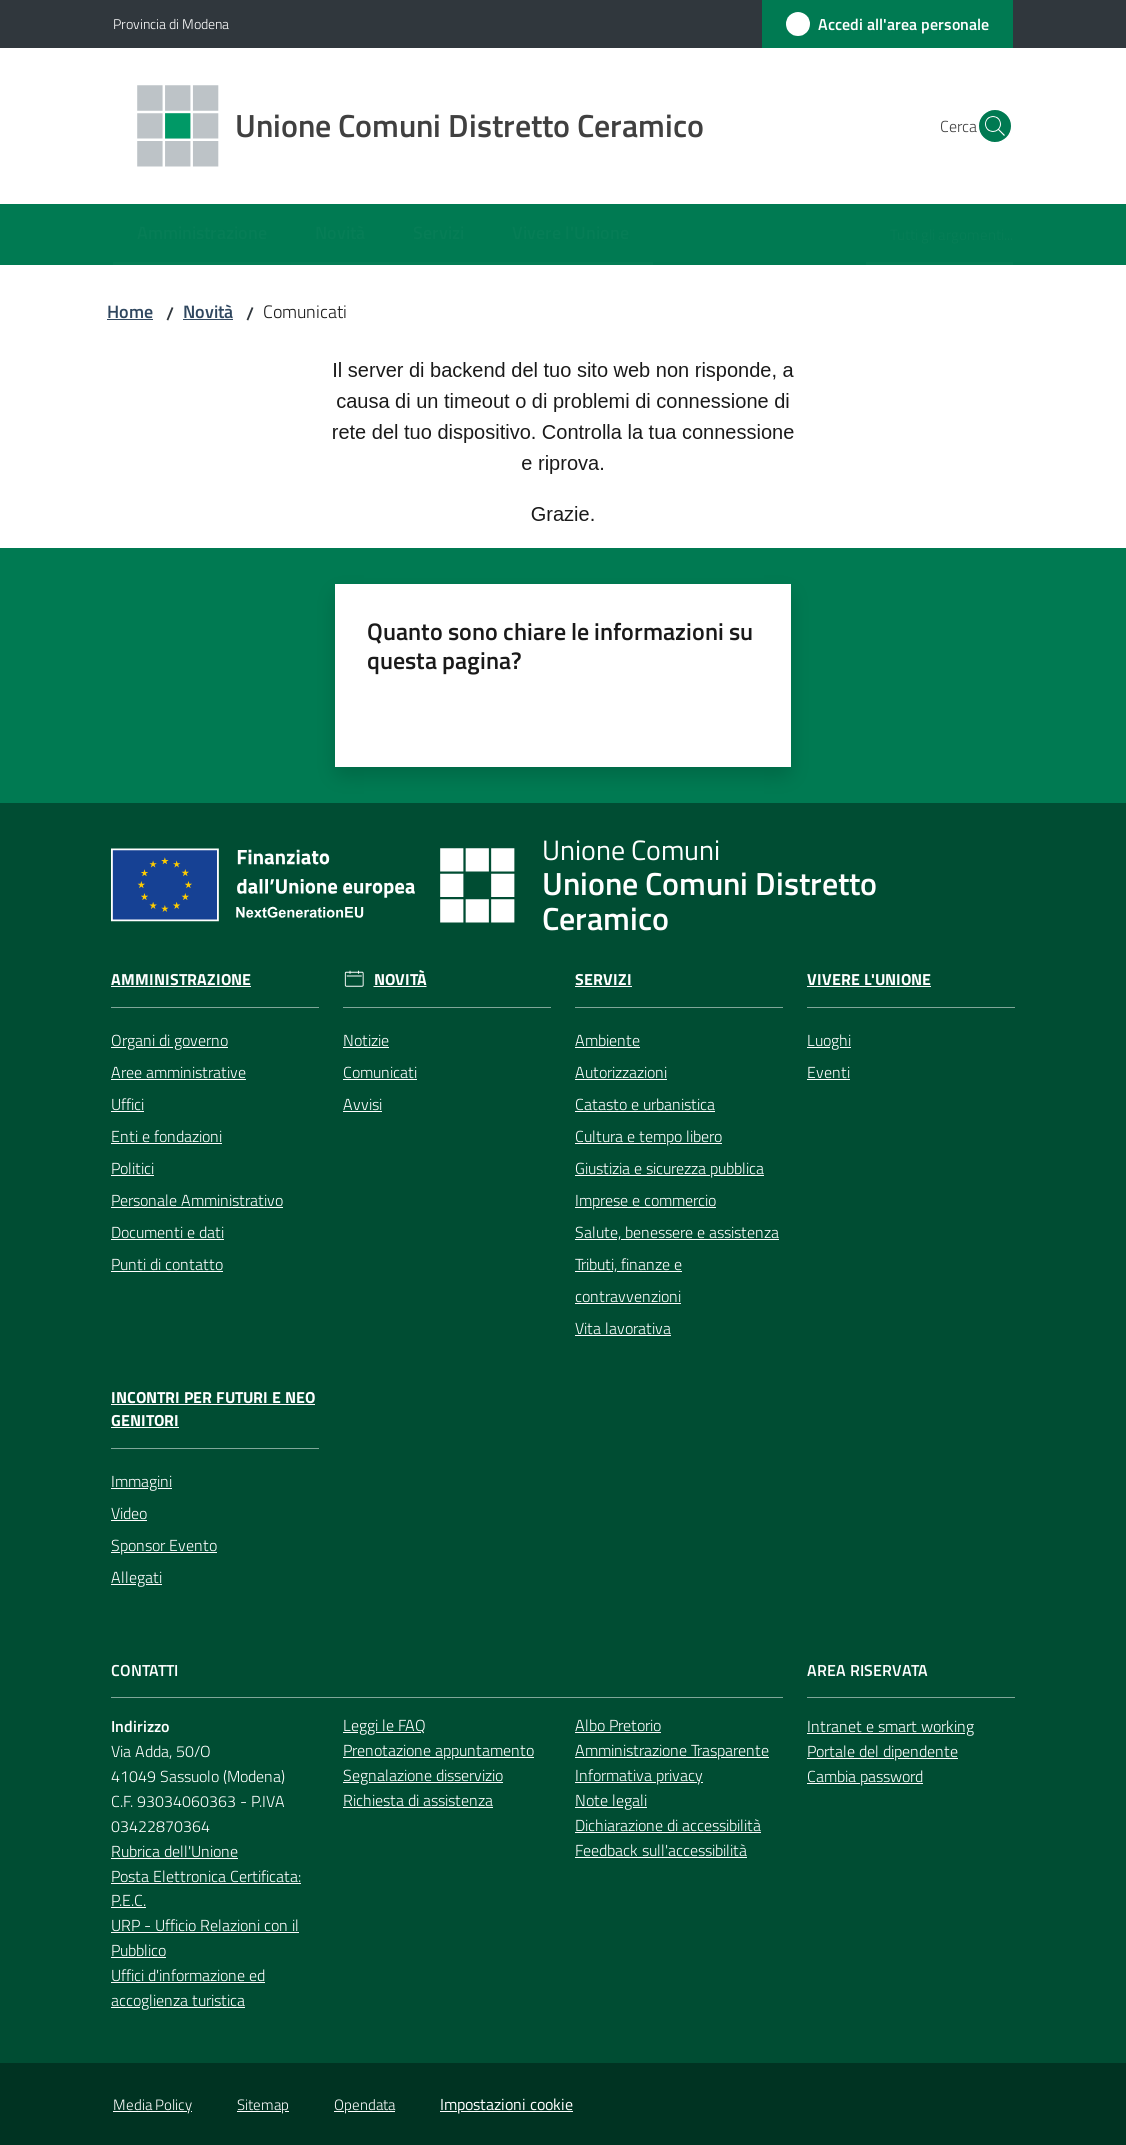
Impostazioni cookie (506, 2104)
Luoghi (829, 1040)
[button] (989, 126)
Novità (208, 311)
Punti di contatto (167, 1264)
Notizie (366, 1040)
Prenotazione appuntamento (438, 1750)
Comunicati (380, 1072)
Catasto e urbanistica (645, 1104)
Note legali (611, 1800)
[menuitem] (202, 234)
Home (130, 311)
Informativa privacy (639, 1775)
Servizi (603, 979)
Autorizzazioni (621, 1072)
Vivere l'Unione (869, 979)
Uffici (127, 1104)
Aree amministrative (178, 1072)
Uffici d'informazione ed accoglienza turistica (188, 1987)
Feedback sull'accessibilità (661, 1850)
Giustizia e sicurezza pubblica (669, 1168)
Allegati (136, 1577)
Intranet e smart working (890, 1726)
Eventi (828, 1072)
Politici (132, 1168)
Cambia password (865, 1776)
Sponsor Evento (164, 1545)
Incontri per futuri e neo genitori (213, 1409)
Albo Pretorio (618, 1725)
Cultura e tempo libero (648, 1136)
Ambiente (607, 1040)
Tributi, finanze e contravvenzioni (628, 1280)
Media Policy (152, 2104)
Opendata (364, 2104)
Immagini (141, 1481)
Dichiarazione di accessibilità (668, 1825)
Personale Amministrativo (197, 1200)
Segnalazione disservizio (423, 1775)
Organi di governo (169, 1040)
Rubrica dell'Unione (174, 1851)
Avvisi (362, 1104)
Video (129, 1513)
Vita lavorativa (623, 1328)
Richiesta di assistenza (418, 1800)
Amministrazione (181, 979)
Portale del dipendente (882, 1751)
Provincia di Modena (171, 23)
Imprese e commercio (645, 1200)
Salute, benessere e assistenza (677, 1232)
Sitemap (263, 2104)
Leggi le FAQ (384, 1725)
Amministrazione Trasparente (672, 1750)
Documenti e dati (167, 1232)
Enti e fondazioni (166, 1136)
